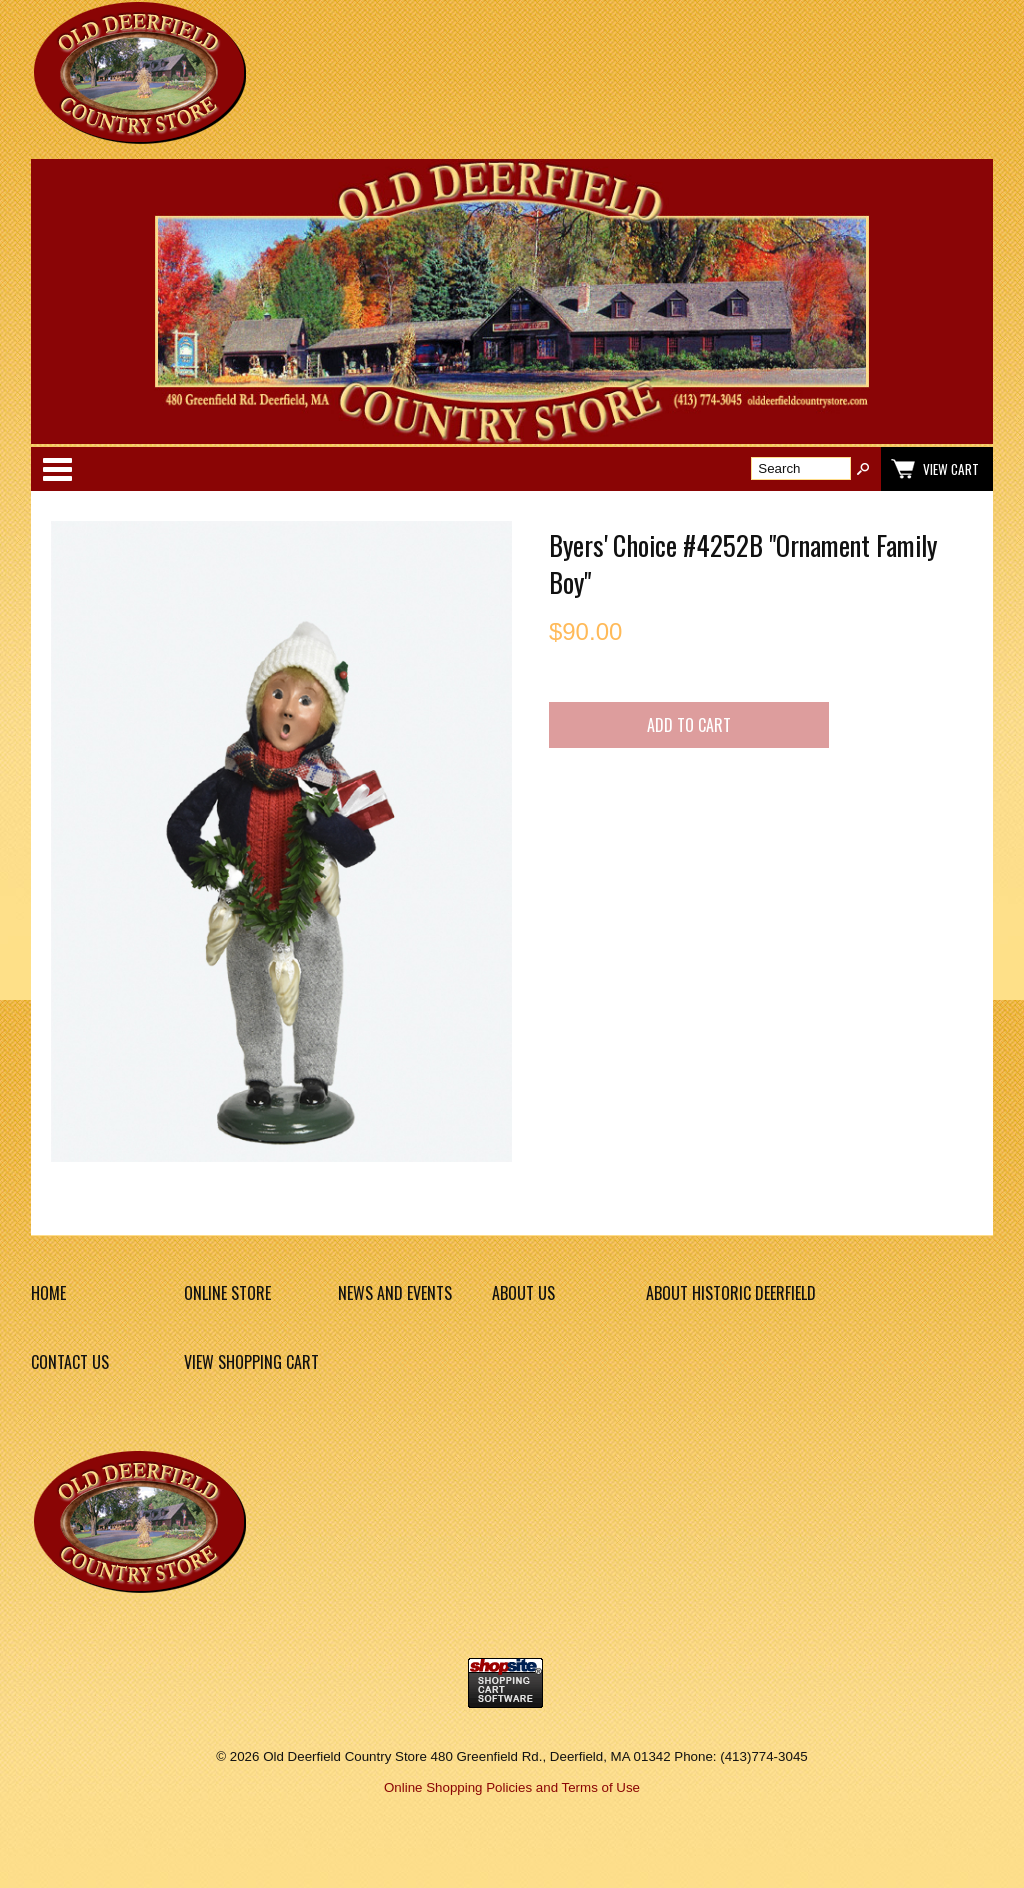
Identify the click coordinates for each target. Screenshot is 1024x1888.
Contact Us (70, 1362)
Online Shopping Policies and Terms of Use (512, 1787)
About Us (523, 1293)
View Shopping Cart (251, 1362)
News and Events (395, 1293)
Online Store (227, 1293)
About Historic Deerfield (731, 1293)
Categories (57, 469)
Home (48, 1293)
